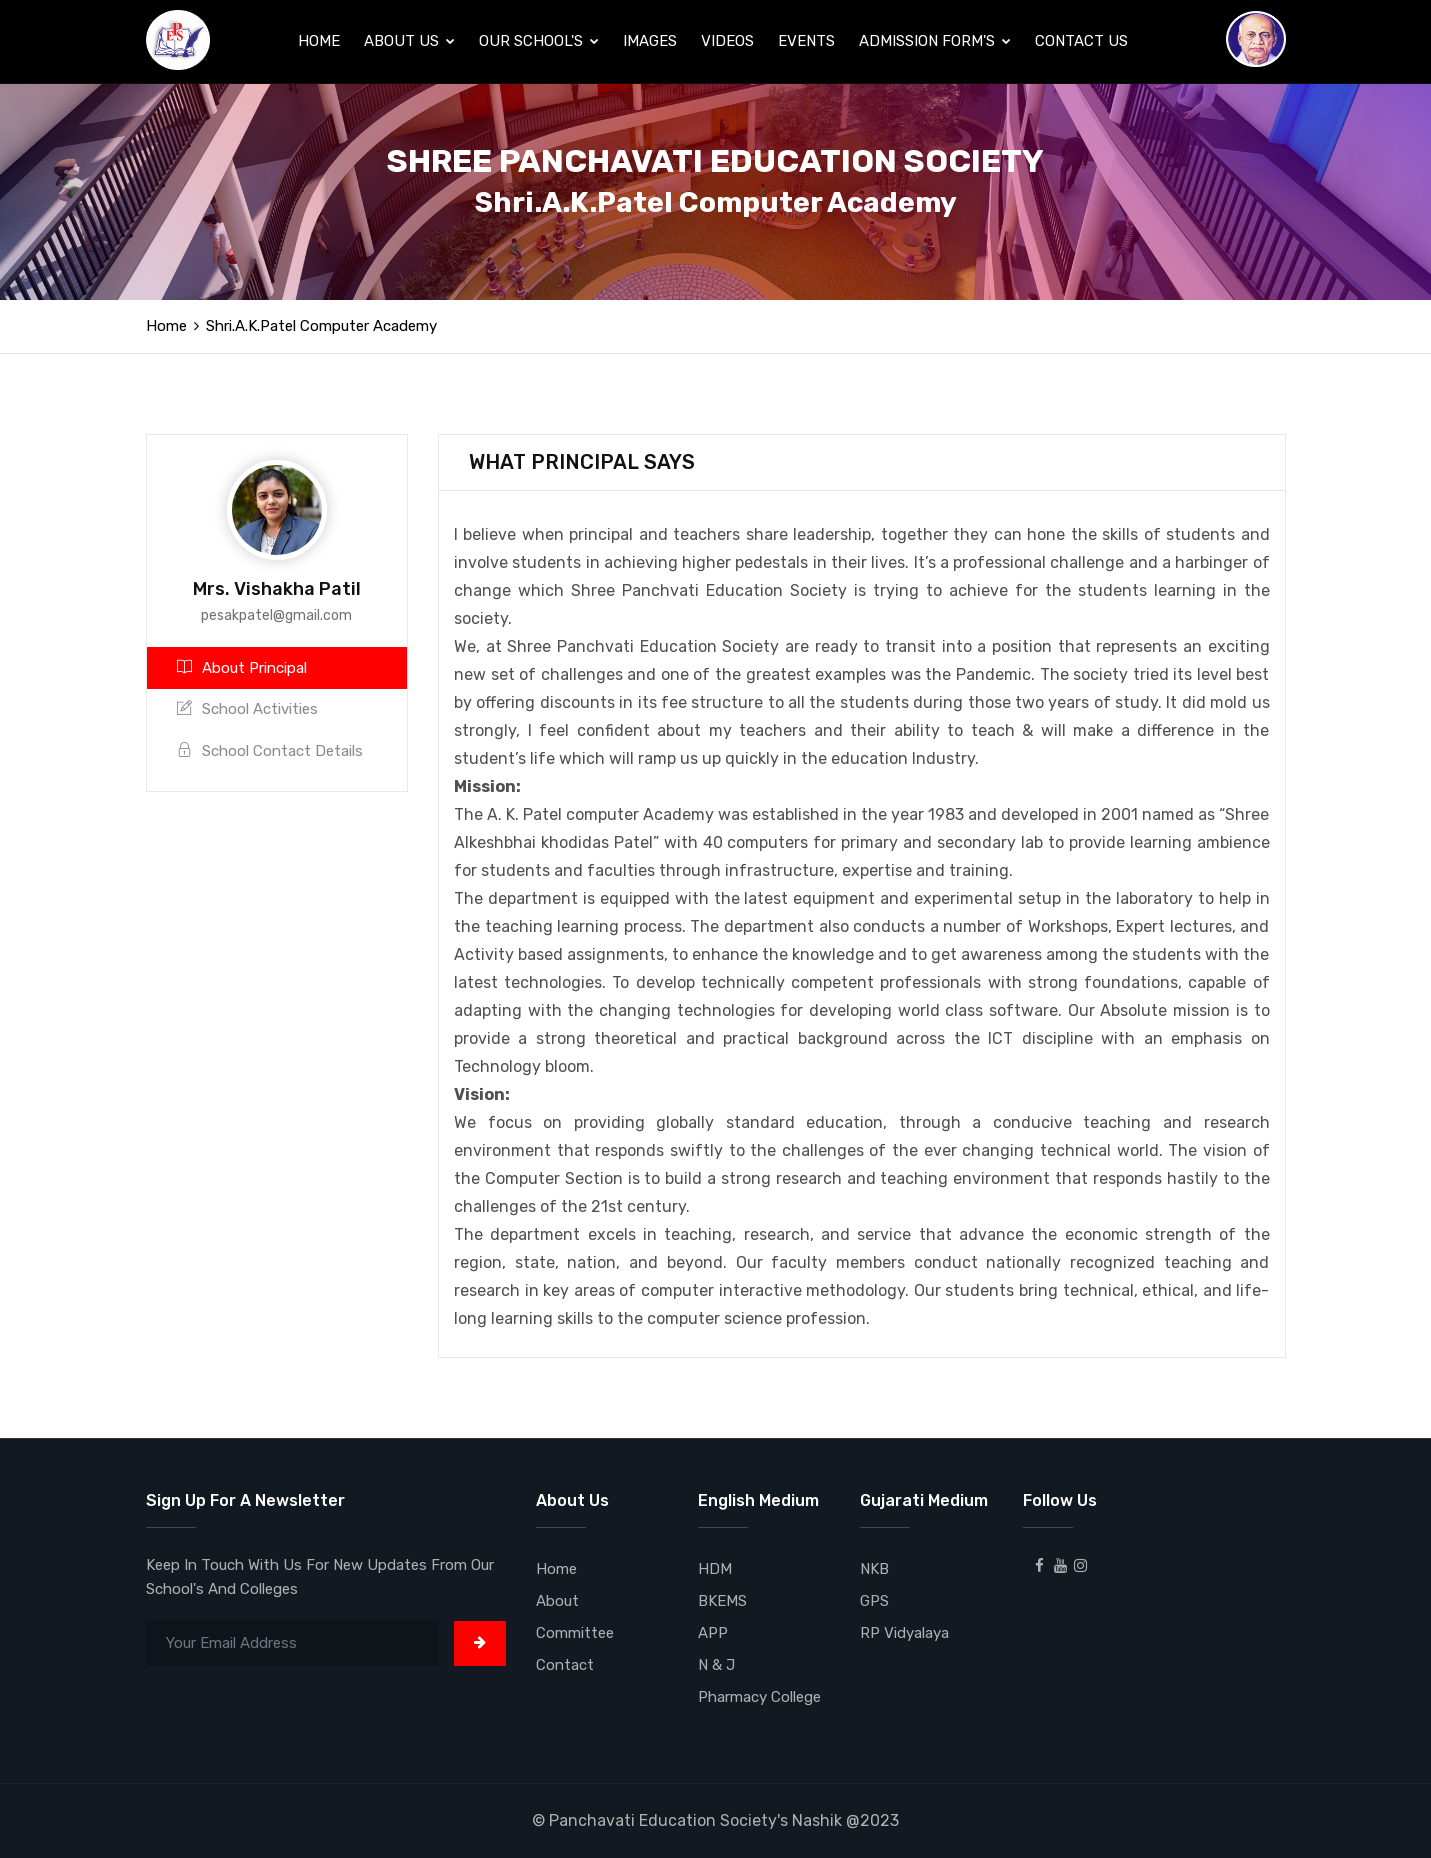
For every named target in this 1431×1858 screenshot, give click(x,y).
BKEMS (722, 1601)
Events (806, 41)
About (557, 1601)
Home (319, 41)
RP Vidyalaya (904, 1633)
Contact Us (1081, 41)
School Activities (247, 709)
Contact (565, 1665)
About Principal (242, 668)
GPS (874, 1601)
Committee (575, 1633)
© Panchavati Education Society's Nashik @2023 (715, 1820)
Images (650, 41)
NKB (874, 1569)
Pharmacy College (759, 1697)
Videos (727, 41)
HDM (715, 1569)
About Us (409, 41)
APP (713, 1633)
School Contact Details (270, 751)
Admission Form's (935, 41)
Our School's (539, 41)
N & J (716, 1665)
